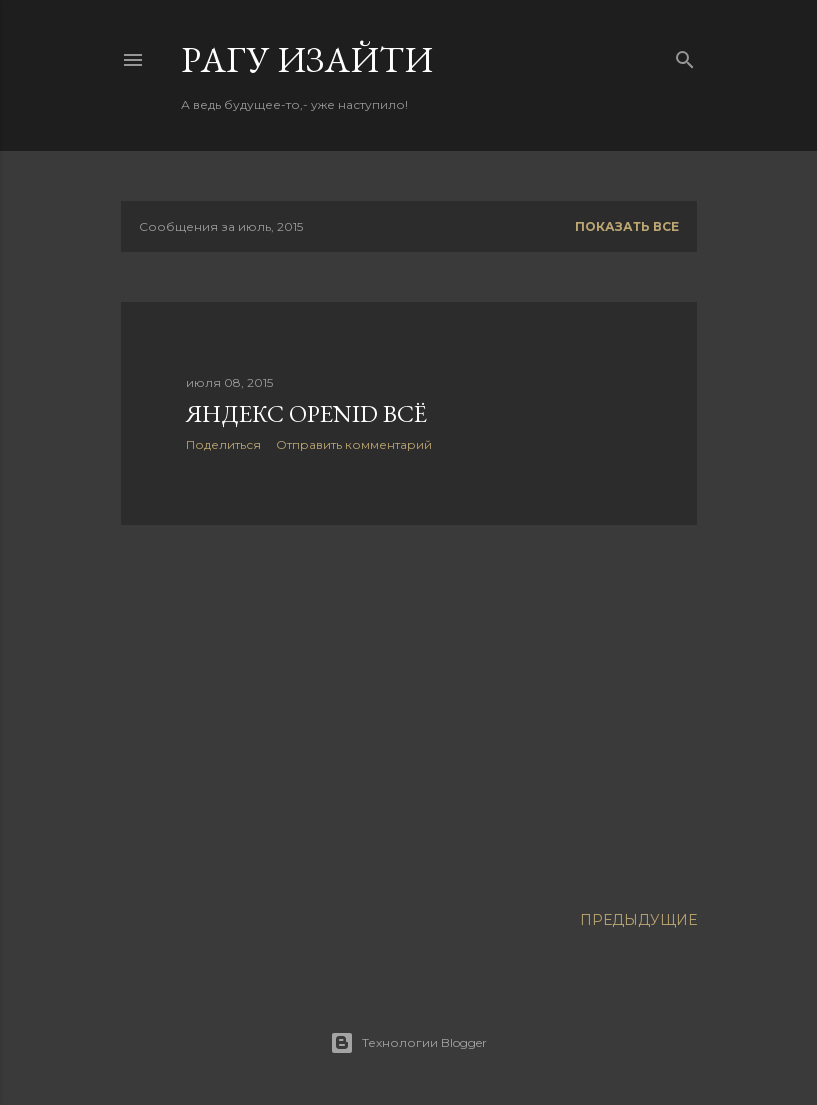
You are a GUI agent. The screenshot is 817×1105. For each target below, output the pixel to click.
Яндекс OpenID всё (306, 413)
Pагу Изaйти (307, 59)
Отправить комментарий (354, 444)
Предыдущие (638, 920)
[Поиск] (685, 55)
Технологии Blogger (408, 1043)
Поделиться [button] (223, 444)
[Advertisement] (409, 715)
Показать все (627, 226)
